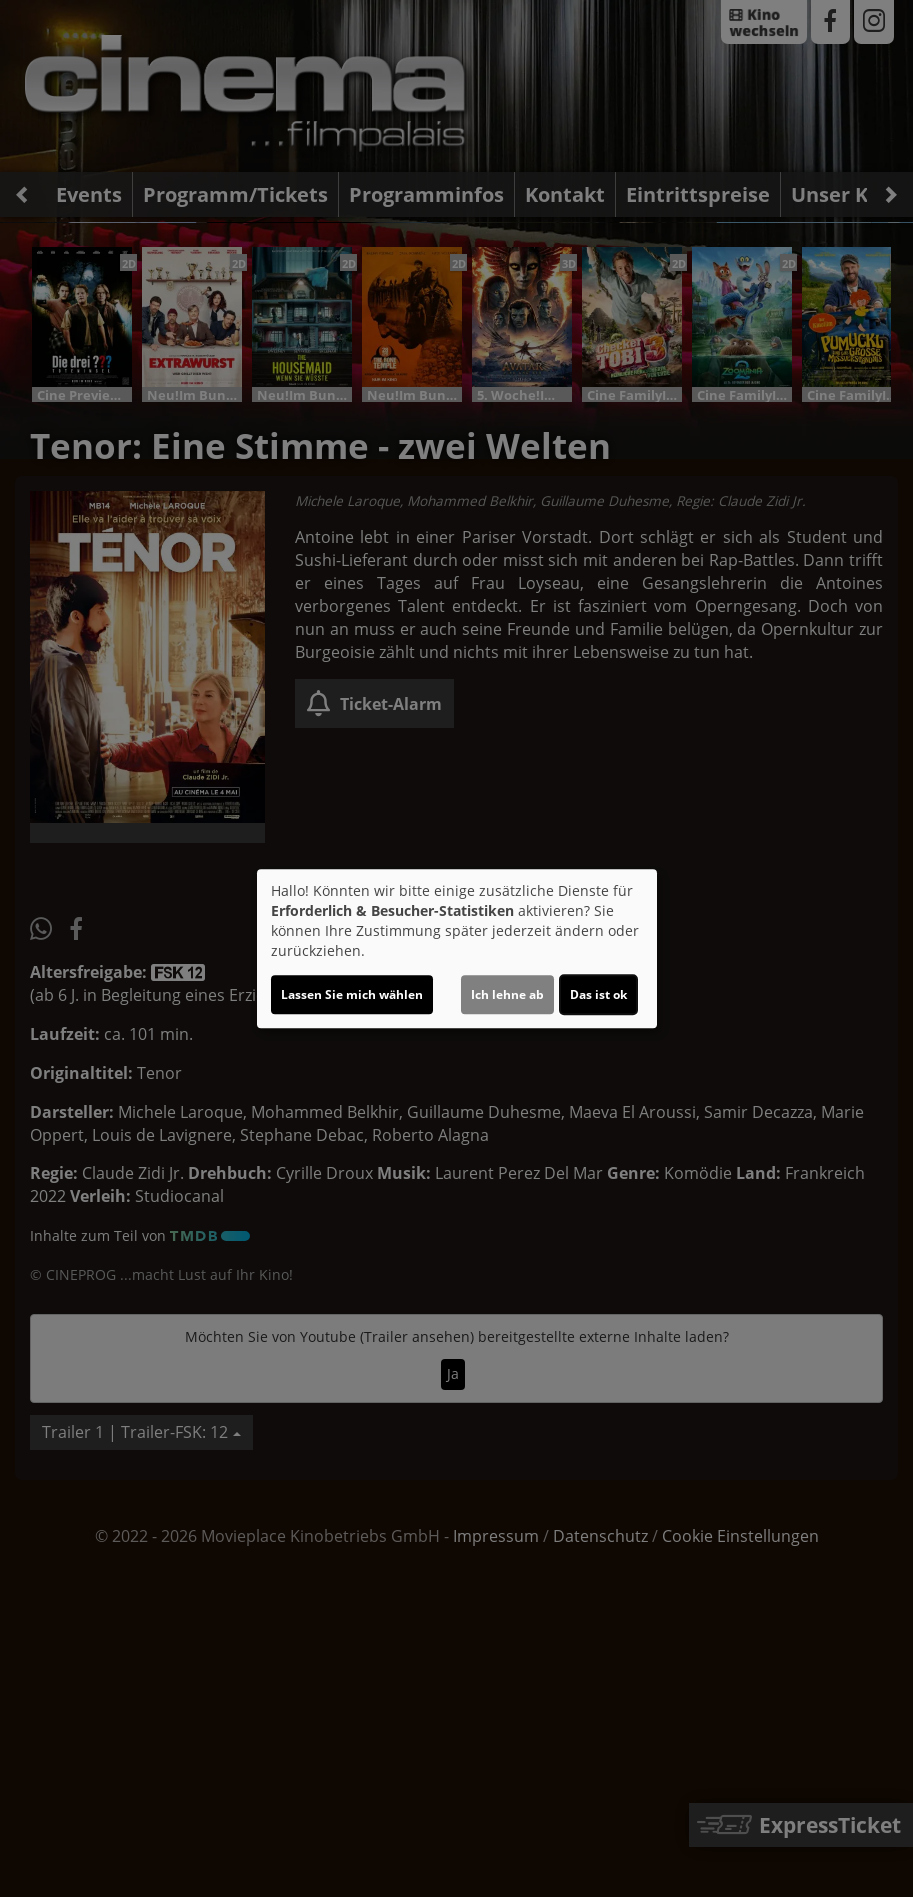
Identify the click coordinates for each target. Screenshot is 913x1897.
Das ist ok (598, 994)
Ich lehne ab (507, 994)
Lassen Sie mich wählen (352, 994)
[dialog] (457, 949)
